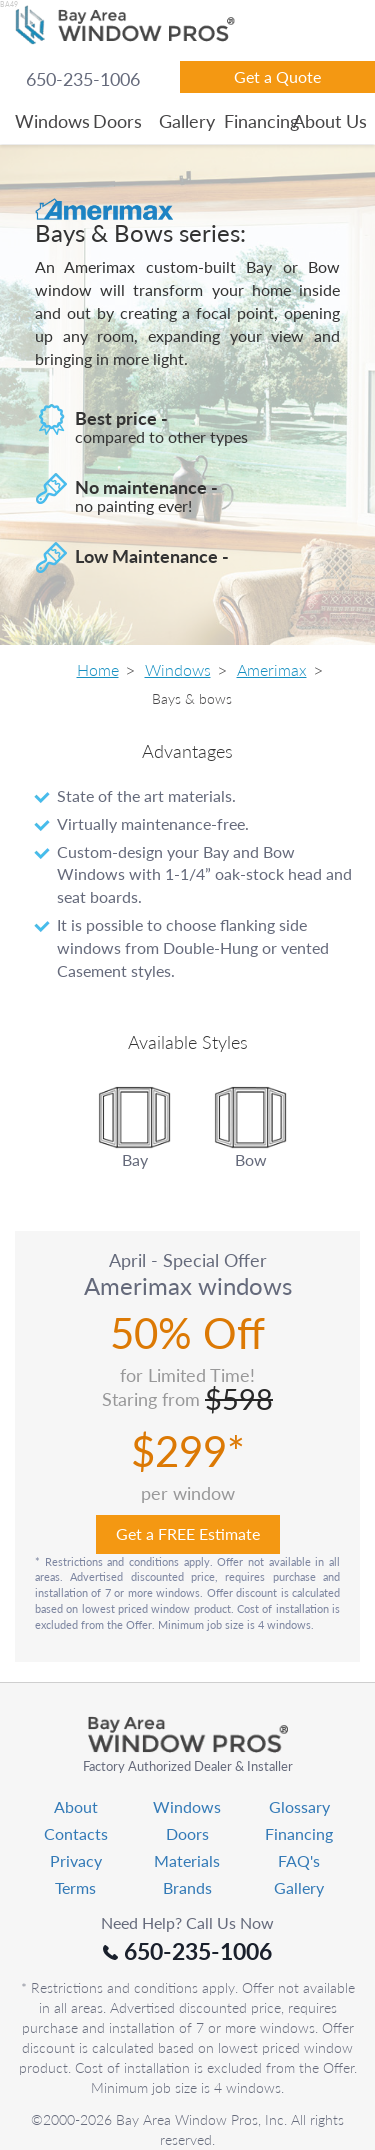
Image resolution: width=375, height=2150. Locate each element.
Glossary (299, 1806)
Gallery (187, 121)
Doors (117, 121)
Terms (75, 1887)
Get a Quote (277, 76)
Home (98, 669)
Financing (257, 121)
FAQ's (299, 1860)
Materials (187, 1860)
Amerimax (272, 669)
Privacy (76, 1860)
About (76, 1806)
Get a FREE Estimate (188, 1533)
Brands (187, 1887)
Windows (48, 121)
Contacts (76, 1833)
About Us (326, 121)
